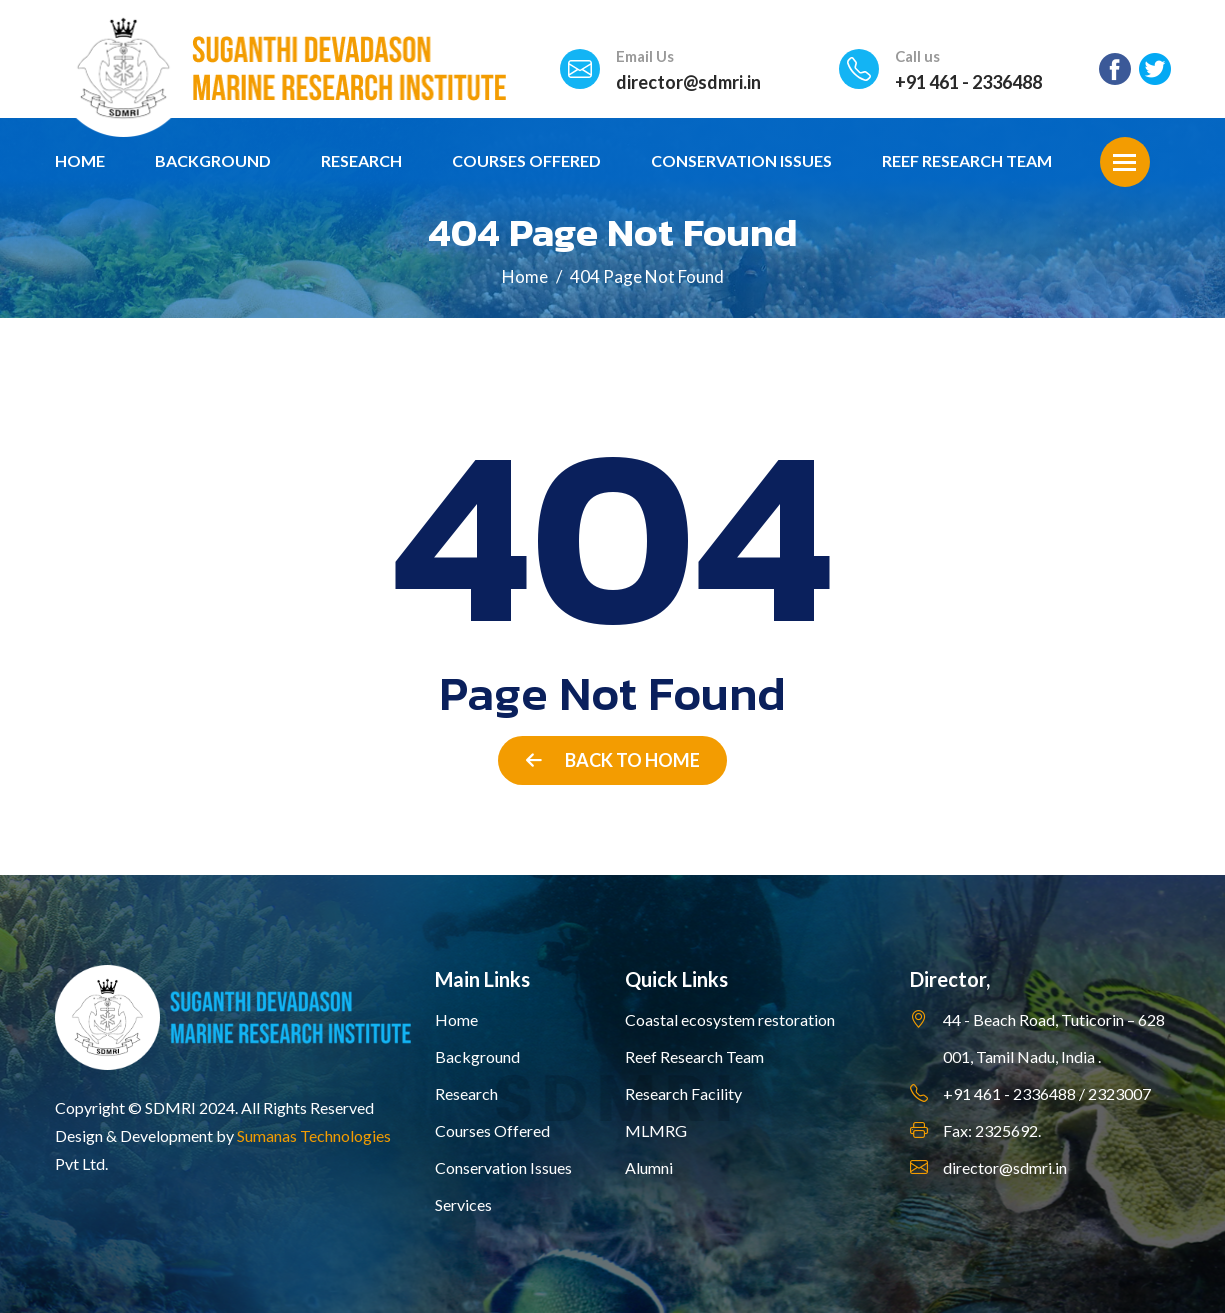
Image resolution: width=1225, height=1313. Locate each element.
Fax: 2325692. (992, 1130)
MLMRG (656, 1130)
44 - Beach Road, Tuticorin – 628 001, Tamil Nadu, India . (1054, 1038)
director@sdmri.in (688, 82)
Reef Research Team (967, 160)
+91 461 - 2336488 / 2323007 (1047, 1093)
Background (213, 160)
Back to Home (613, 760)
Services (463, 1204)
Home (80, 160)
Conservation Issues (741, 160)
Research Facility (683, 1093)
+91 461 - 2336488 (968, 82)
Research (361, 160)
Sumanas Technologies (314, 1135)
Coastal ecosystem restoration (730, 1019)
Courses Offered (526, 160)
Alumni (649, 1167)
